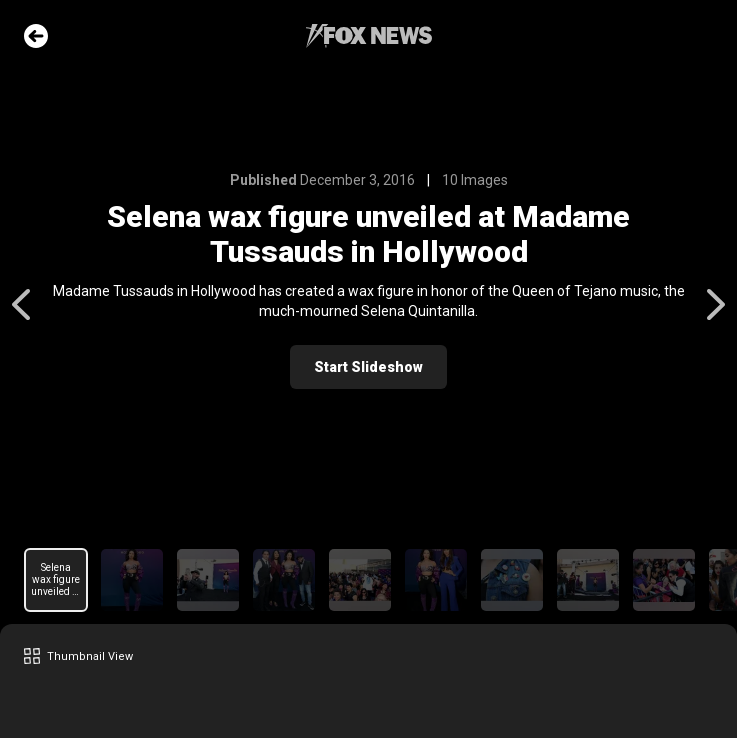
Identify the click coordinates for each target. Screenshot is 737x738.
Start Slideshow (368, 367)
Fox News (369, 36)
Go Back (36, 36)
